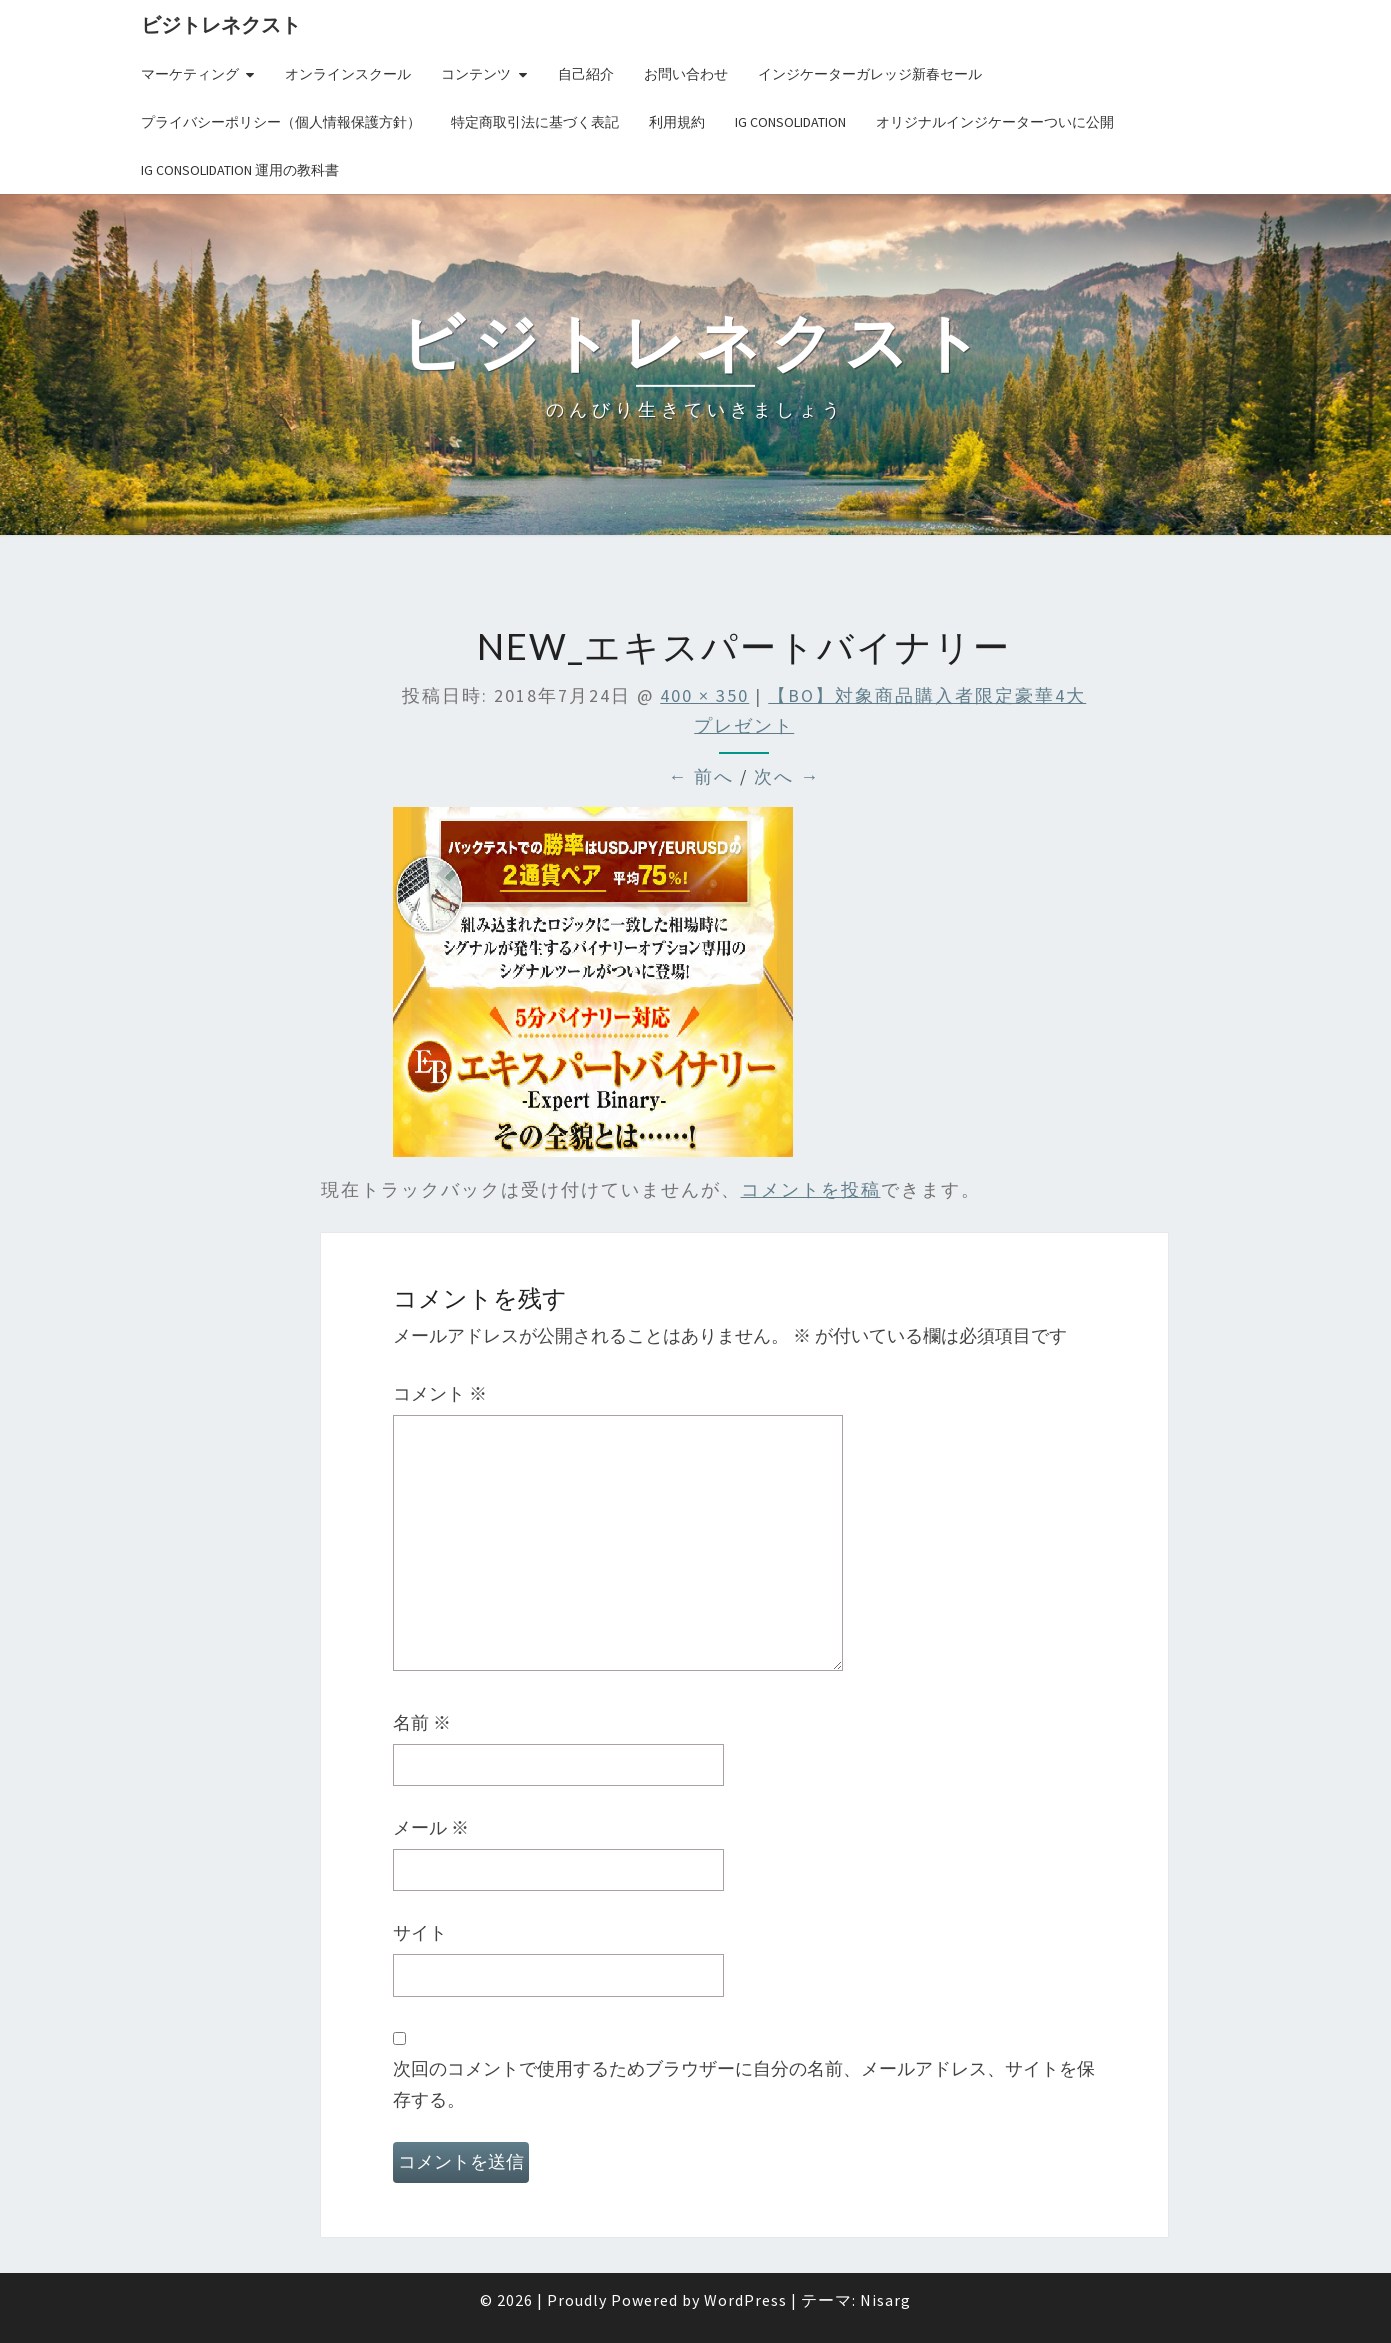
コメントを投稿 (811, 1189)
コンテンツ (476, 74)
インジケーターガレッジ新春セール (870, 74)
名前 (422, 1722)
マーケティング (190, 74)
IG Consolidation (790, 122)
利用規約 (677, 122)
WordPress (745, 2300)
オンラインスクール (348, 74)
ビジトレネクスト (221, 24)
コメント (440, 1393)
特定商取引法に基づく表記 (535, 122)
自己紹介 (586, 74)
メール (431, 1827)
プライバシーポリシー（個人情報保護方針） (281, 122)
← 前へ (701, 776)
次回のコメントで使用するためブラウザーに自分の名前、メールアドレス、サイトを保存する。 (744, 2084)
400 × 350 (704, 695)
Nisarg (885, 2300)
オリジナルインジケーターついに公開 (995, 122)
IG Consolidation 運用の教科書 (240, 170)
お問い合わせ (686, 74)
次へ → (787, 776)
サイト (420, 1932)
